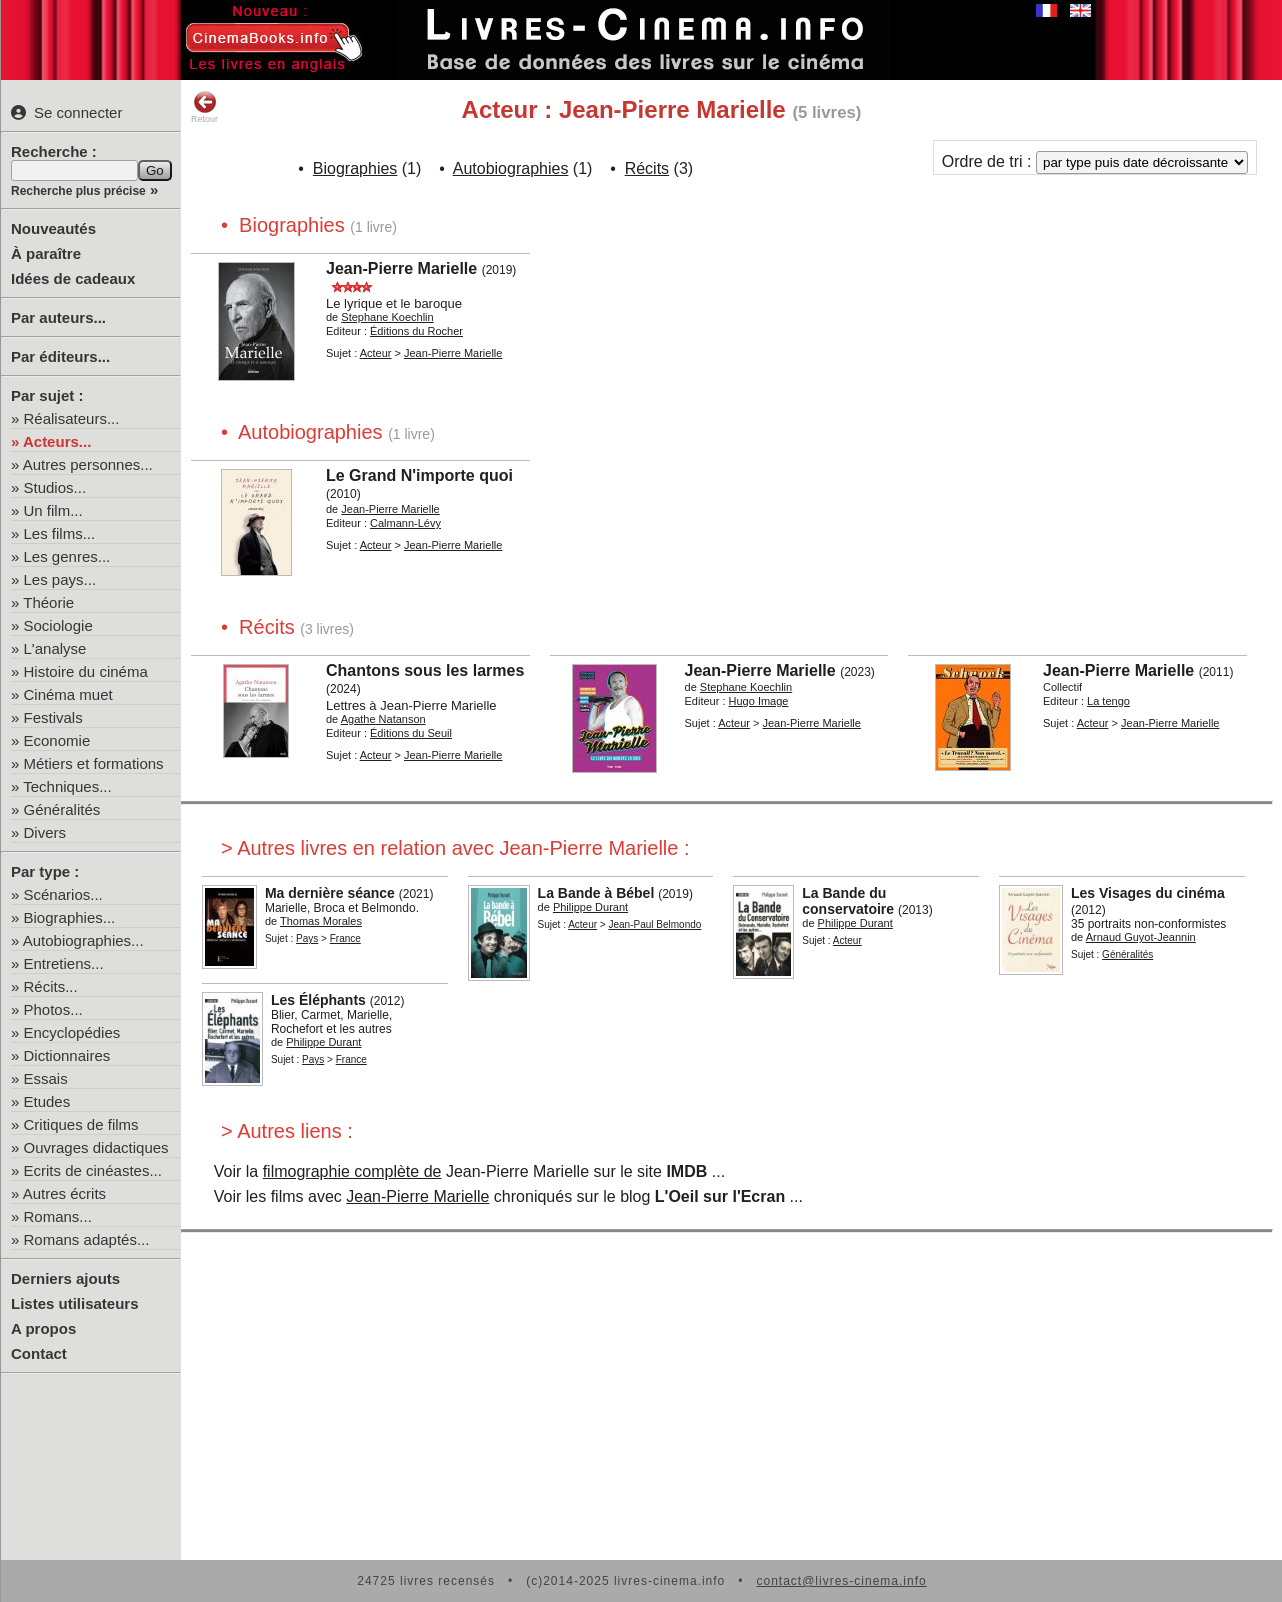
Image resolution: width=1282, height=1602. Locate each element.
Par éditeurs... (60, 356)
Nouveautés (53, 228)
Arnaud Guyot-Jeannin (1141, 937)
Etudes (47, 1101)
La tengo (1108, 701)
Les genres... (67, 556)
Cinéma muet (68, 694)
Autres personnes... (88, 464)
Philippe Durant (590, 907)
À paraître (46, 253)
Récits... (51, 986)
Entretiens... (64, 963)
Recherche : (54, 151)
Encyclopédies (72, 1032)
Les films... (60, 533)
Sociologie (58, 625)
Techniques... (67, 786)
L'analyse (55, 648)
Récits (647, 168)
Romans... (58, 1216)
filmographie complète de (352, 1171)
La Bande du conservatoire (848, 901)
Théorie (48, 602)
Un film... (53, 510)
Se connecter (66, 112)
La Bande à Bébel (596, 893)
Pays (307, 938)
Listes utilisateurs (75, 1303)
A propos (43, 1328)
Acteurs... (57, 441)
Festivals (53, 717)
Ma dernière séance (330, 893)
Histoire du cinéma (86, 671)
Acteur (376, 353)
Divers (45, 832)
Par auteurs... (58, 317)
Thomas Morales (321, 921)
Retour (204, 107)
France (345, 938)
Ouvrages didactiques (96, 1147)
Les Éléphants (318, 1000)
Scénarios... (63, 894)
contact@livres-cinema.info (841, 1581)
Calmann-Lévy (405, 523)
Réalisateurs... (72, 418)
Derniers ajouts (65, 1278)
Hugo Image (759, 701)
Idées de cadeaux (73, 278)
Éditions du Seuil (411, 733)
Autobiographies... (83, 940)
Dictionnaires (67, 1055)
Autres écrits (64, 1193)
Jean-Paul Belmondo (654, 924)
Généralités (62, 809)
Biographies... (70, 917)
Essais (46, 1078)
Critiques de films (81, 1124)
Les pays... (60, 579)
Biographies (355, 168)
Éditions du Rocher (416, 331)
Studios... (55, 487)
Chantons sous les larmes (425, 670)
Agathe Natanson (383, 719)
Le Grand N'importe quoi (419, 475)
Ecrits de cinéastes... (93, 1170)
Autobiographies (511, 168)
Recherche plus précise (78, 191)
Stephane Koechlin (387, 317)
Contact (39, 1353)
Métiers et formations (94, 763)
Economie (57, 740)
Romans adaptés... (87, 1239)
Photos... (53, 1009)
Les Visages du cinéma (1148, 893)
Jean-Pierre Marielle (401, 268)
